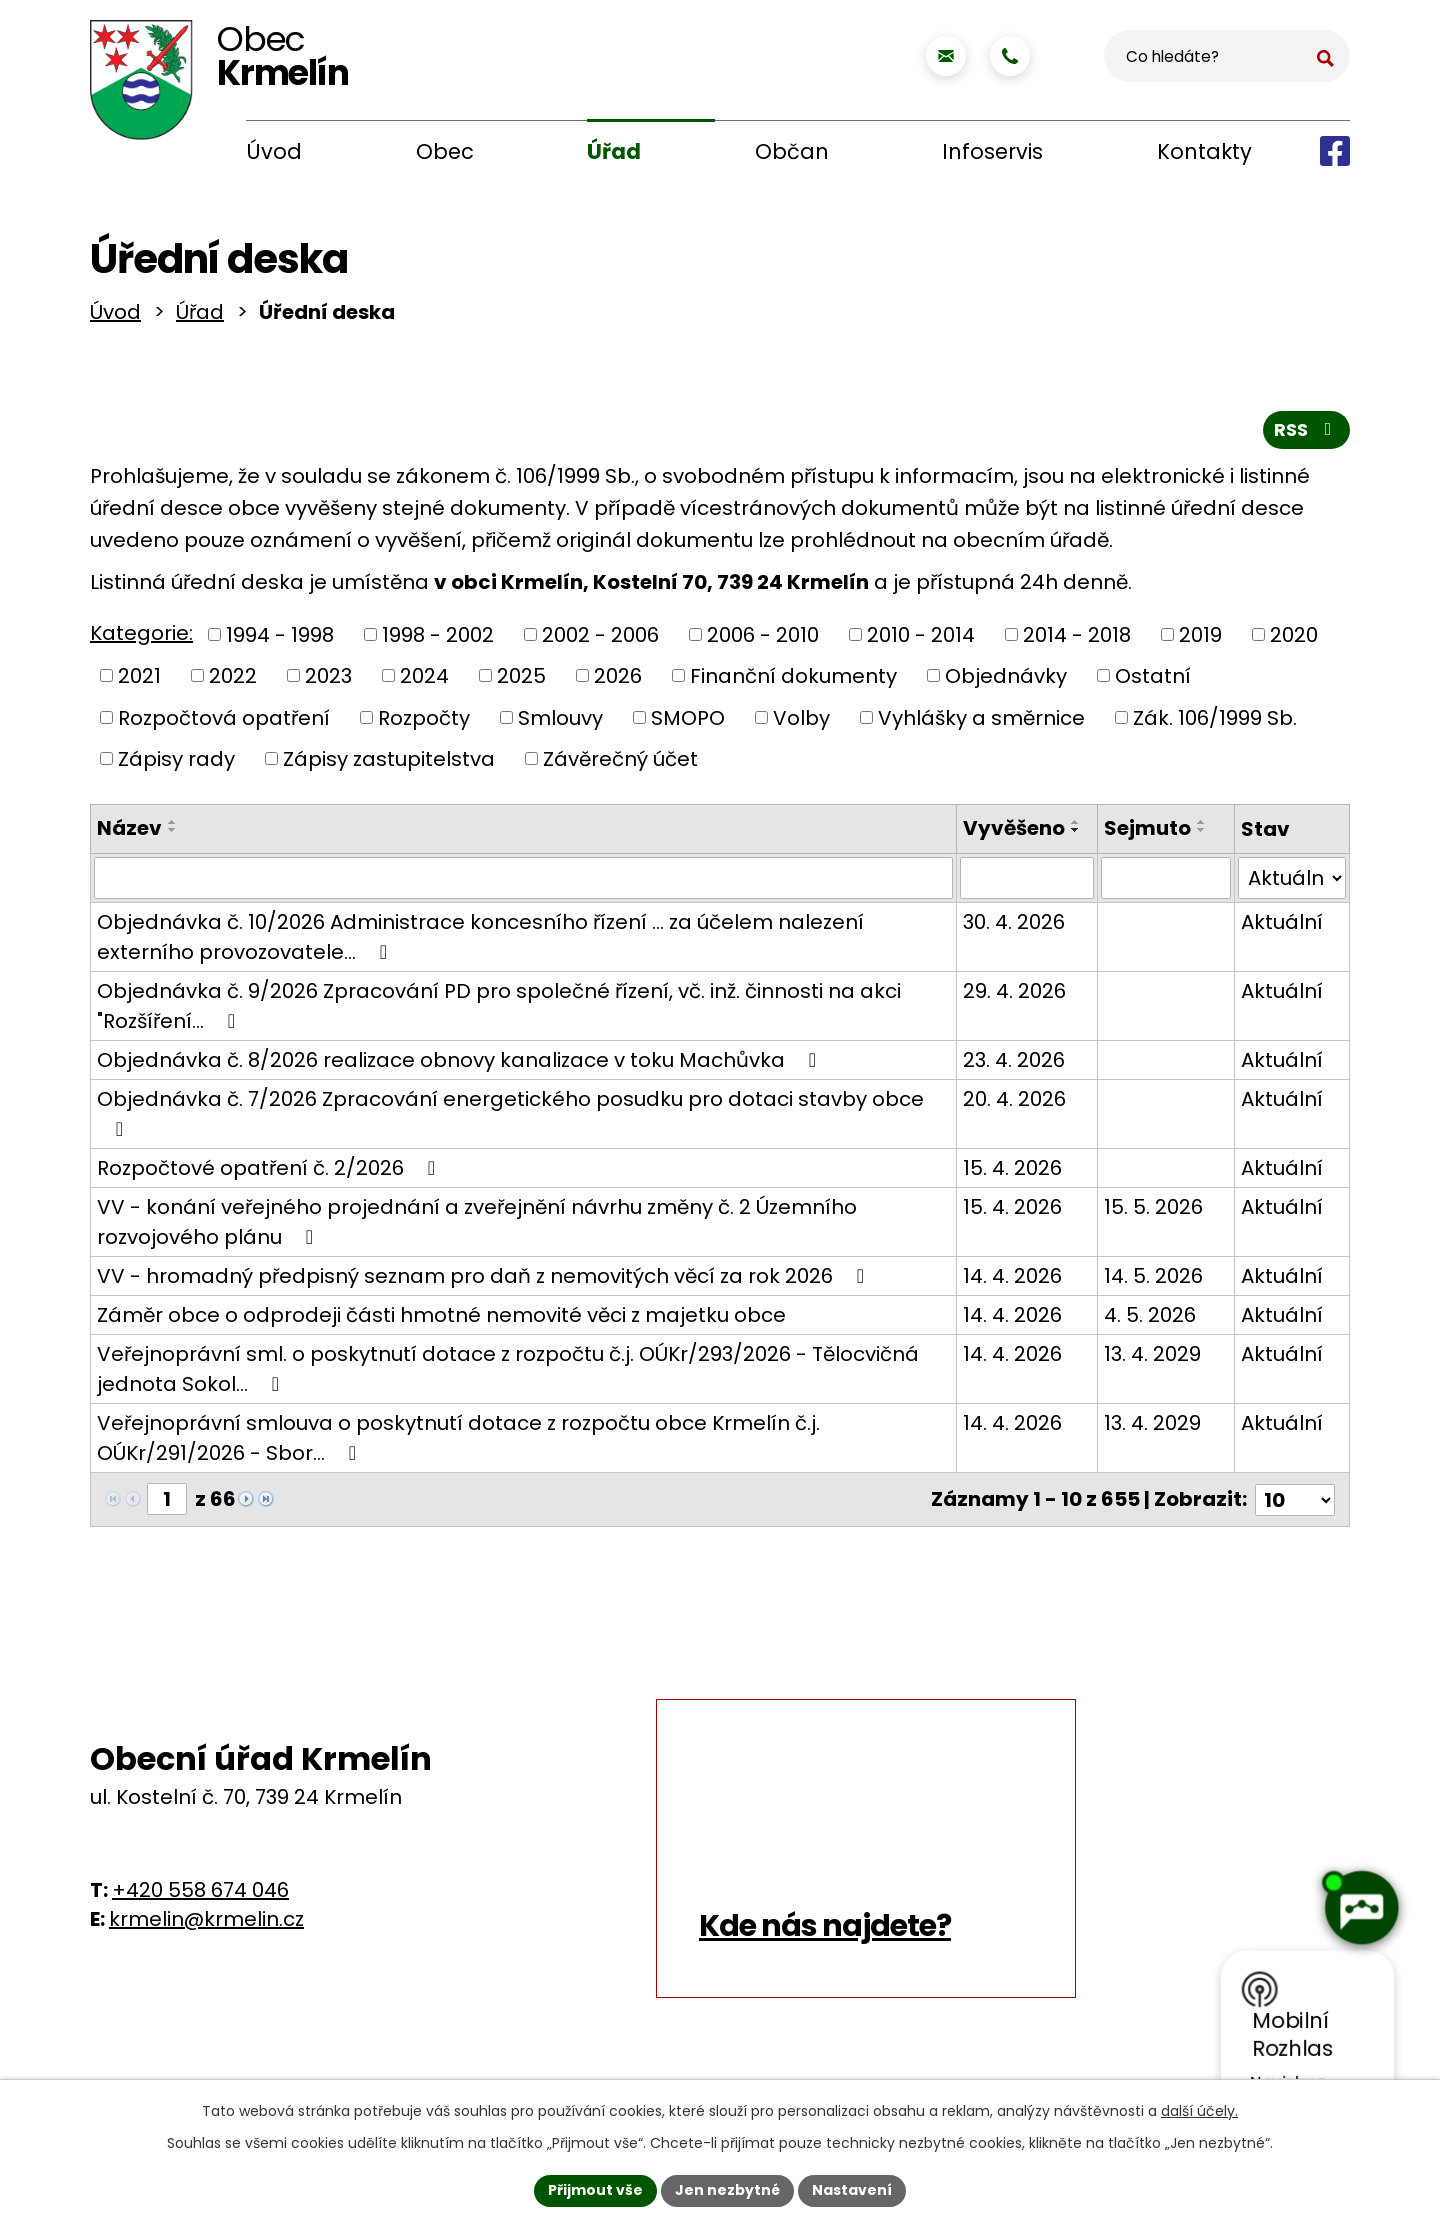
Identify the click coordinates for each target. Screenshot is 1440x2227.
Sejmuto (1146, 832)
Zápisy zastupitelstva (389, 763)
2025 (521, 680)
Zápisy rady (176, 763)
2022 (233, 680)
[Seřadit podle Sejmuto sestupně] (1201, 834)
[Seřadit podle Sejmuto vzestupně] (1201, 826)
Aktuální (1282, 926)
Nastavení (852, 2190)
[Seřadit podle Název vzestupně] (173, 826)
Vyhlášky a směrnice (981, 721)
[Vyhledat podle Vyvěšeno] (1026, 882)
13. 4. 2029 (1151, 1358)
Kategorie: (141, 637)
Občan (792, 151)
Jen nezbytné (727, 2190)
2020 (1294, 638)
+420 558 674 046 (200, 1893)
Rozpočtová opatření (224, 721)
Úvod (274, 151)
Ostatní (1153, 680)
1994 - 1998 (280, 638)
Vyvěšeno (1013, 832)
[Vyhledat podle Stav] (1292, 882)
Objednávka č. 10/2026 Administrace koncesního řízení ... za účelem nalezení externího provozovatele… (480, 941)
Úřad (614, 151)
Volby (801, 721)
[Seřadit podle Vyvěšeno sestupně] (1075, 834)
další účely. (1199, 2111)
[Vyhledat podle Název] (523, 882)
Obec (445, 151)
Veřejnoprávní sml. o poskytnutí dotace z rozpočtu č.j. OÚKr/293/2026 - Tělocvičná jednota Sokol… (508, 1373)
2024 (424, 680)
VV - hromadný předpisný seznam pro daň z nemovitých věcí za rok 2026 (485, 1280)
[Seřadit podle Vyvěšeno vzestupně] (1075, 826)
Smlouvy (560, 721)
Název (129, 832)
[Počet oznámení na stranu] (1295, 1503)
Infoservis (992, 151)
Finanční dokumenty (793, 680)
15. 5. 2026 (1152, 1211)
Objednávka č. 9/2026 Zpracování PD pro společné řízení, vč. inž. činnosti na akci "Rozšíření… (499, 1010)
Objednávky (1006, 680)
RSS (1307, 433)
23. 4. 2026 (1013, 1064)
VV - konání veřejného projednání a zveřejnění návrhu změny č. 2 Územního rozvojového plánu (477, 1226)
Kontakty (1204, 151)
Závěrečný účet (620, 763)
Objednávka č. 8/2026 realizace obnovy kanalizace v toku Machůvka (461, 1064)
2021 (139, 680)
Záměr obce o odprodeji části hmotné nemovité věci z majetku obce (441, 1319)
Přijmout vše (595, 2190)
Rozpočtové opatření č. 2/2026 (270, 1172)
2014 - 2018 (1077, 638)
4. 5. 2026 (1149, 1319)
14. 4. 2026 (1011, 1280)
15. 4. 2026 (1011, 1172)
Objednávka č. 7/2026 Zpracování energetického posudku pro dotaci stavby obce (510, 1116)
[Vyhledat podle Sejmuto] (1165, 882)
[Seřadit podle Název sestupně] (173, 834)
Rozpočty (424, 721)
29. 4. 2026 (1013, 995)
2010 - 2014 (921, 638)
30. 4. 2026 (1013, 926)
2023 (328, 680)
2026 (618, 680)
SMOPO (688, 721)
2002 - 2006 (600, 638)
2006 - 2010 (763, 638)
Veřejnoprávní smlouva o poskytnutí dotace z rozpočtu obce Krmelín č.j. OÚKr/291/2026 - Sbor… (458, 1442)
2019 (1200, 638)
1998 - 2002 (438, 638)
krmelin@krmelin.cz (206, 1922)
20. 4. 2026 (1013, 1103)
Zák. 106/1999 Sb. (1215, 721)
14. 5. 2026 (1152, 1280)
